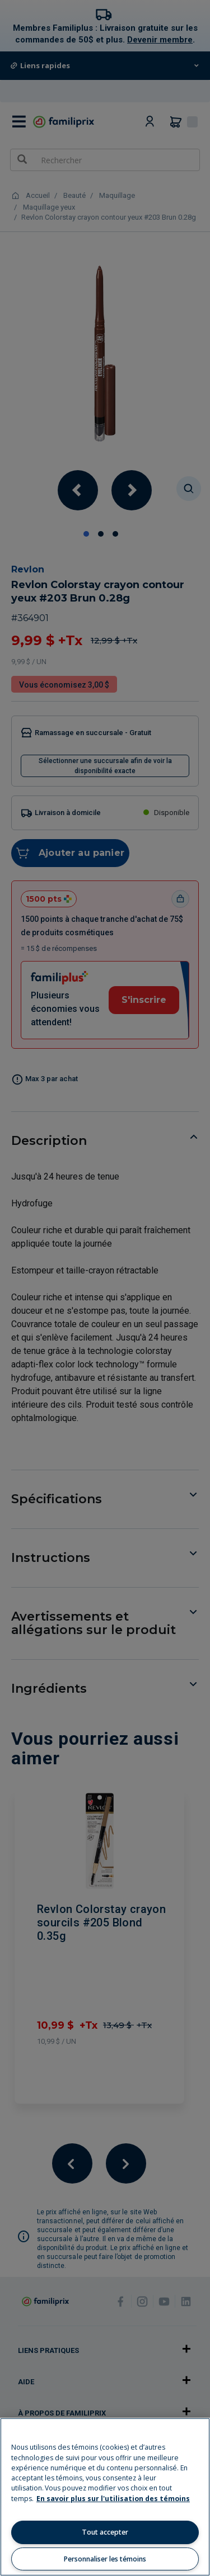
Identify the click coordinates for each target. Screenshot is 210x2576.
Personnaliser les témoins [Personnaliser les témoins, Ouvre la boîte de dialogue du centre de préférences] (105, 2559)
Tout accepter (105, 2532)
